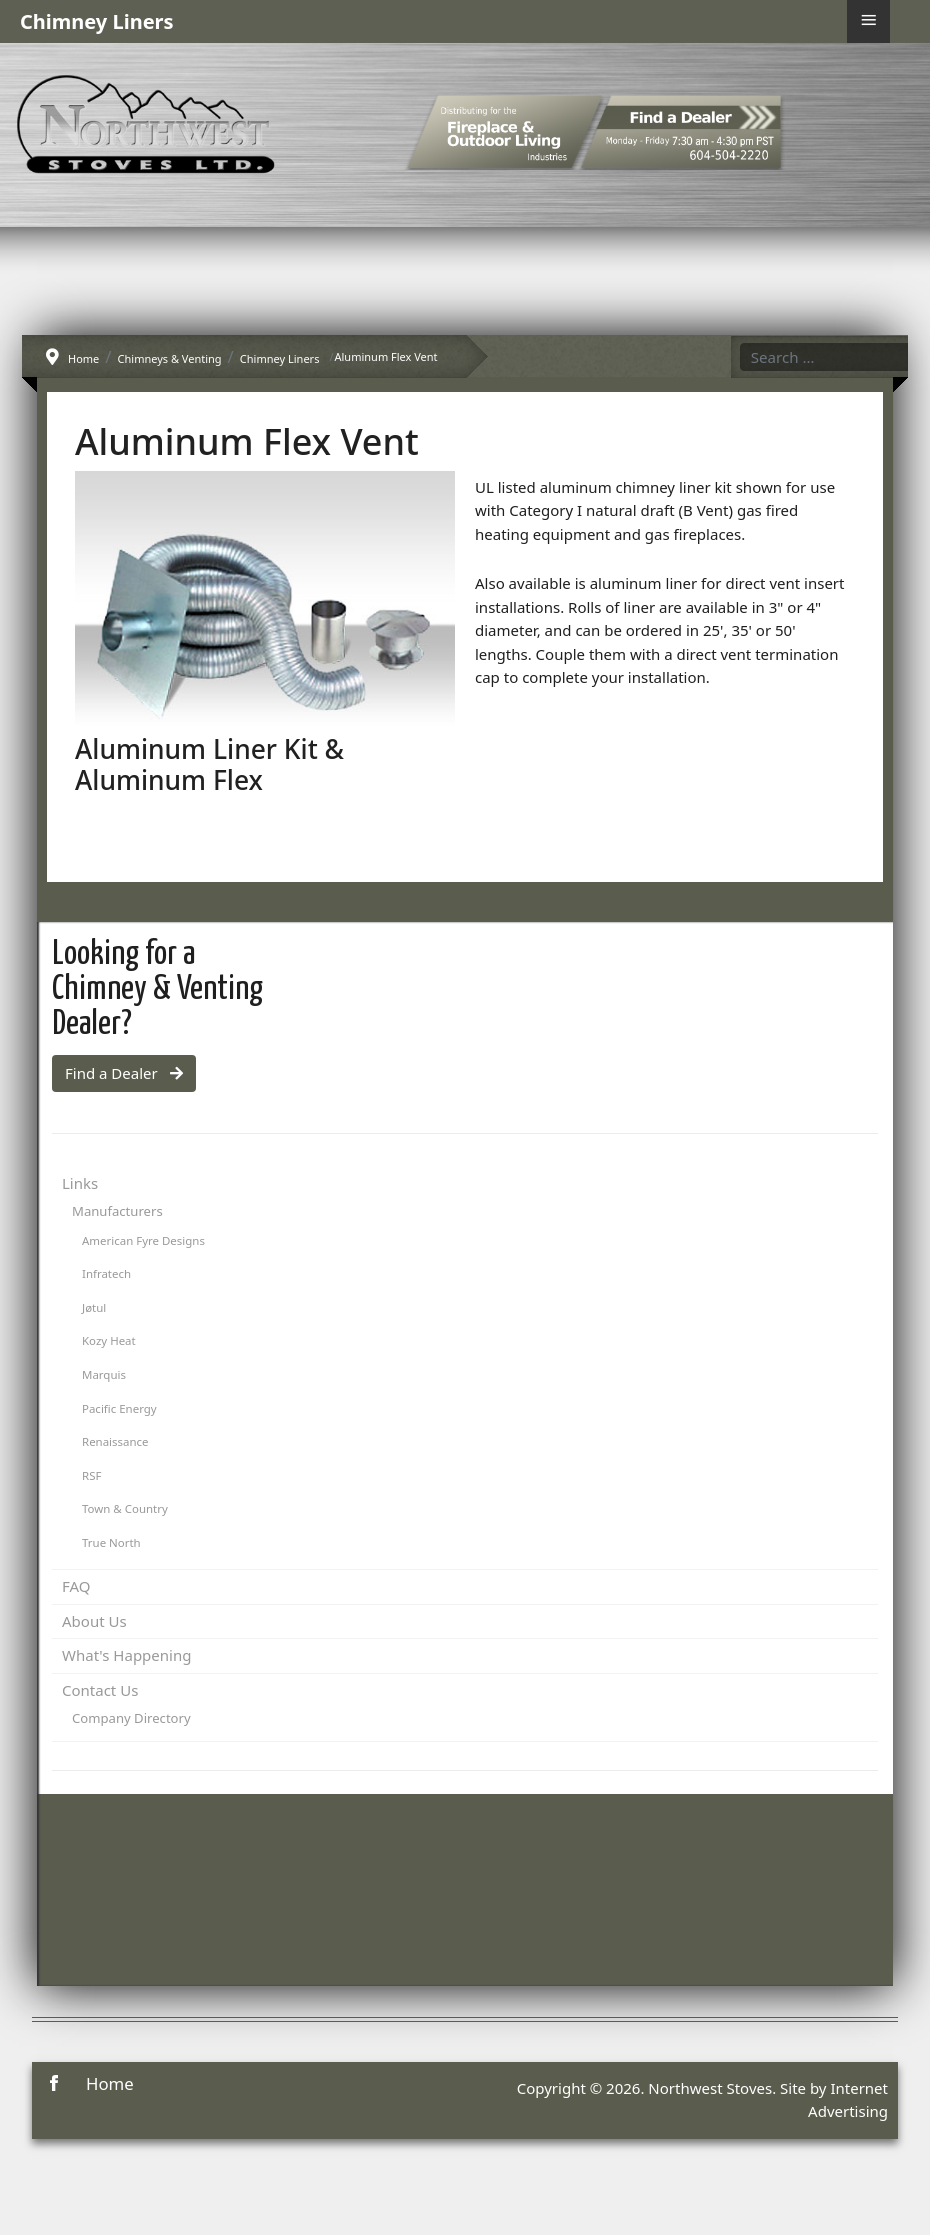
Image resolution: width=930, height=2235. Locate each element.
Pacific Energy (119, 1408)
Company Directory (131, 1718)
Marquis (104, 1374)
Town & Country (125, 1508)
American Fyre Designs (143, 1240)
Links (80, 1183)
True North (111, 1542)
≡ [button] (868, 20)
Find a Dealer (124, 1073)
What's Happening (126, 1655)
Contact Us (100, 1690)
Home (110, 2083)
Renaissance (115, 1441)
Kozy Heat (109, 1340)
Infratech (106, 1273)
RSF (91, 1475)
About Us (94, 1621)
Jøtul (94, 1307)
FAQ (76, 1586)
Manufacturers (117, 1211)
